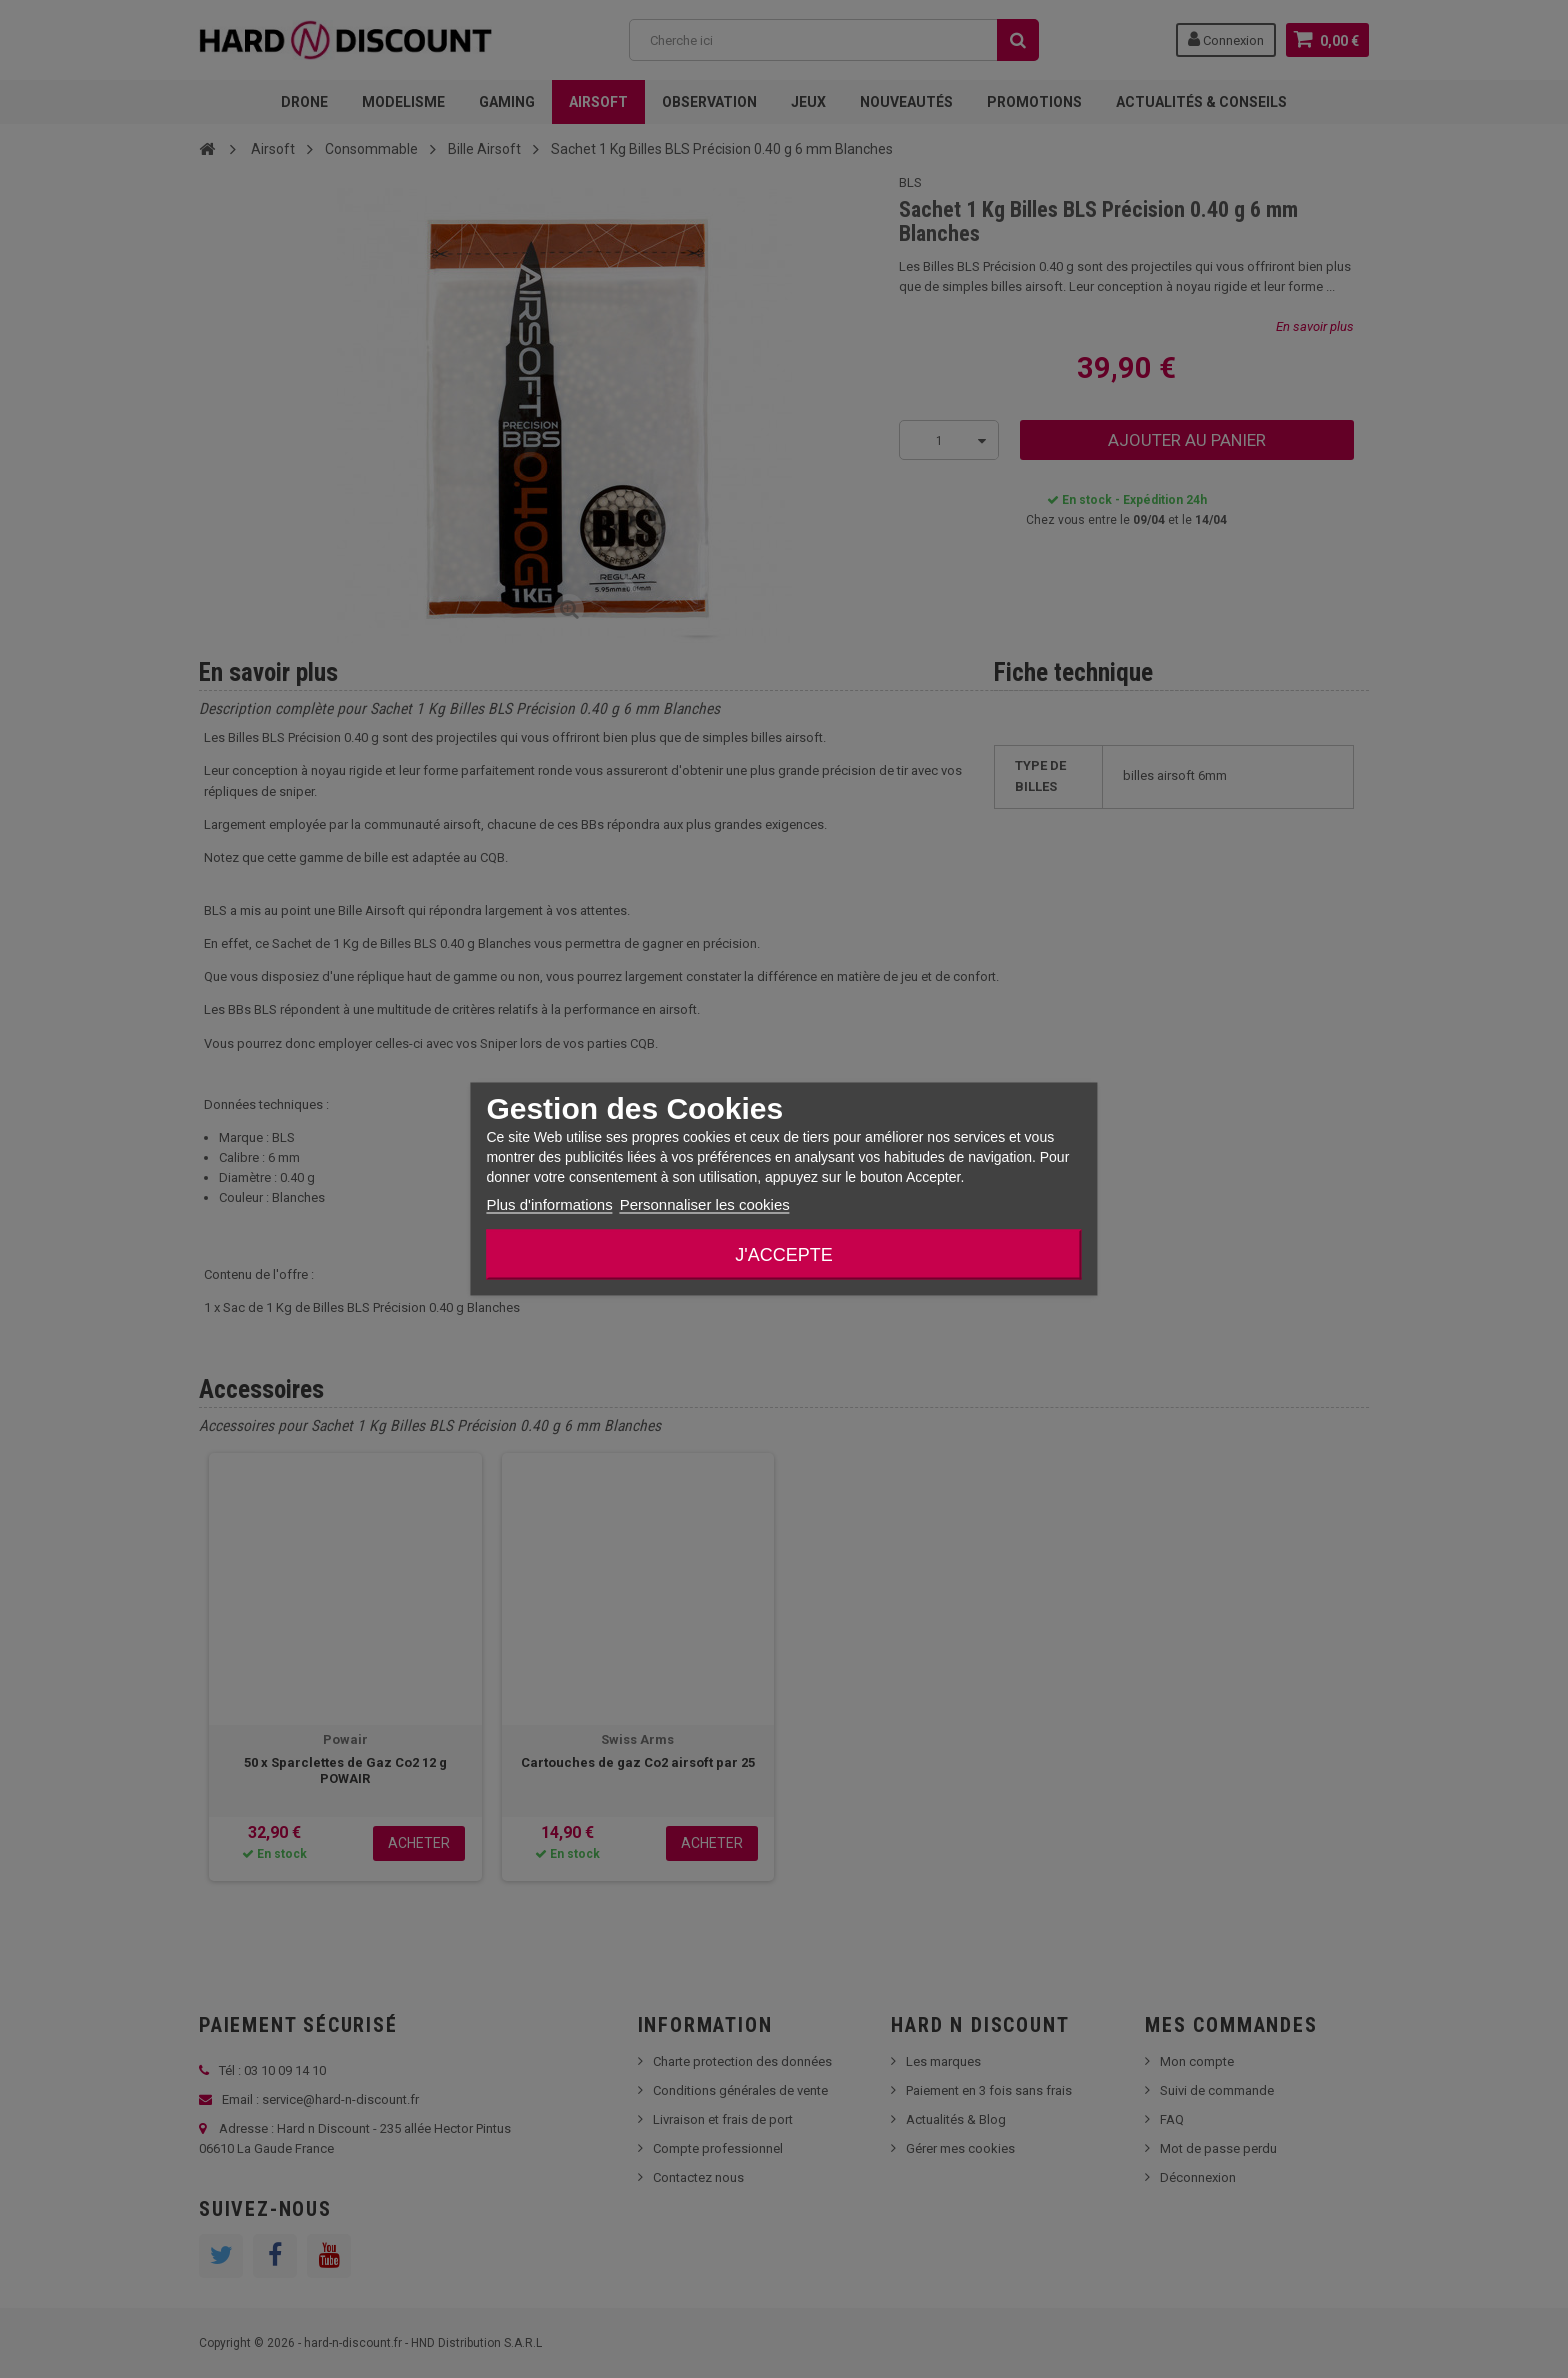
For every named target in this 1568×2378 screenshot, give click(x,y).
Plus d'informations (549, 1204)
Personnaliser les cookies (705, 1204)
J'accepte (783, 1255)
